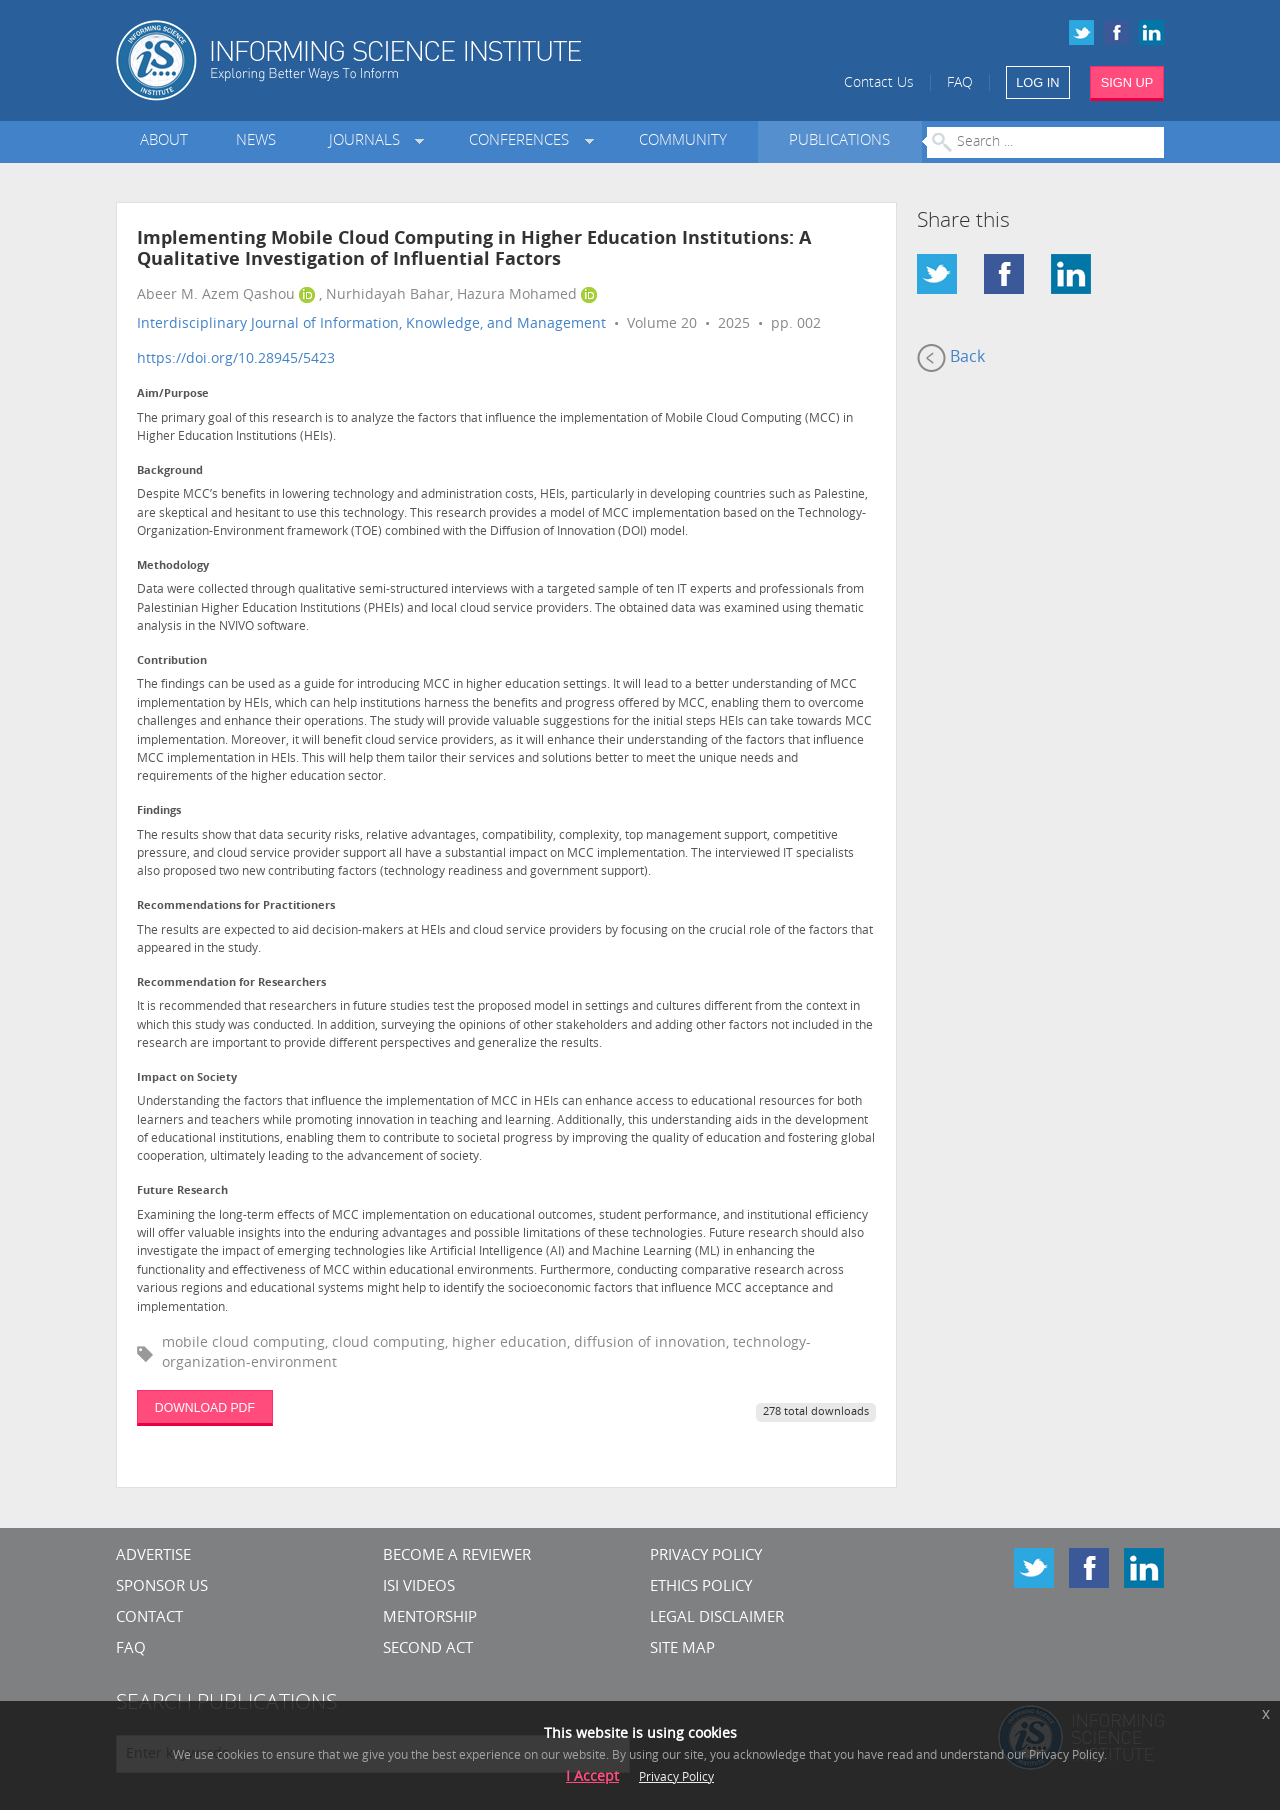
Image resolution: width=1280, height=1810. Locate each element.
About (164, 141)
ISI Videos (419, 1587)
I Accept (592, 1777)
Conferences (523, 141)
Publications (839, 141)
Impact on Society (187, 1078)
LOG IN (1037, 82)
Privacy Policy (706, 1556)
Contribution (172, 661)
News (256, 141)
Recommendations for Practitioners (236, 906)
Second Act (428, 1649)
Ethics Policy (701, 1587)
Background (170, 471)
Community (683, 141)
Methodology (173, 566)
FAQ (960, 83)
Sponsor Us (162, 1587)
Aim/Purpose (173, 394)
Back (951, 358)
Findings (159, 811)
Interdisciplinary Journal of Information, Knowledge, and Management (371, 324)
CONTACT (149, 1618)
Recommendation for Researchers (231, 983)
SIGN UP (1127, 82)
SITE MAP (682, 1649)
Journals (368, 141)
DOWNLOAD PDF (205, 1408)
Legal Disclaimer (717, 1618)
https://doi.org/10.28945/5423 (236, 359)
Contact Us (879, 83)
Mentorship (430, 1618)
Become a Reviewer (457, 1556)
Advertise (153, 1556)
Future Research (182, 1191)
